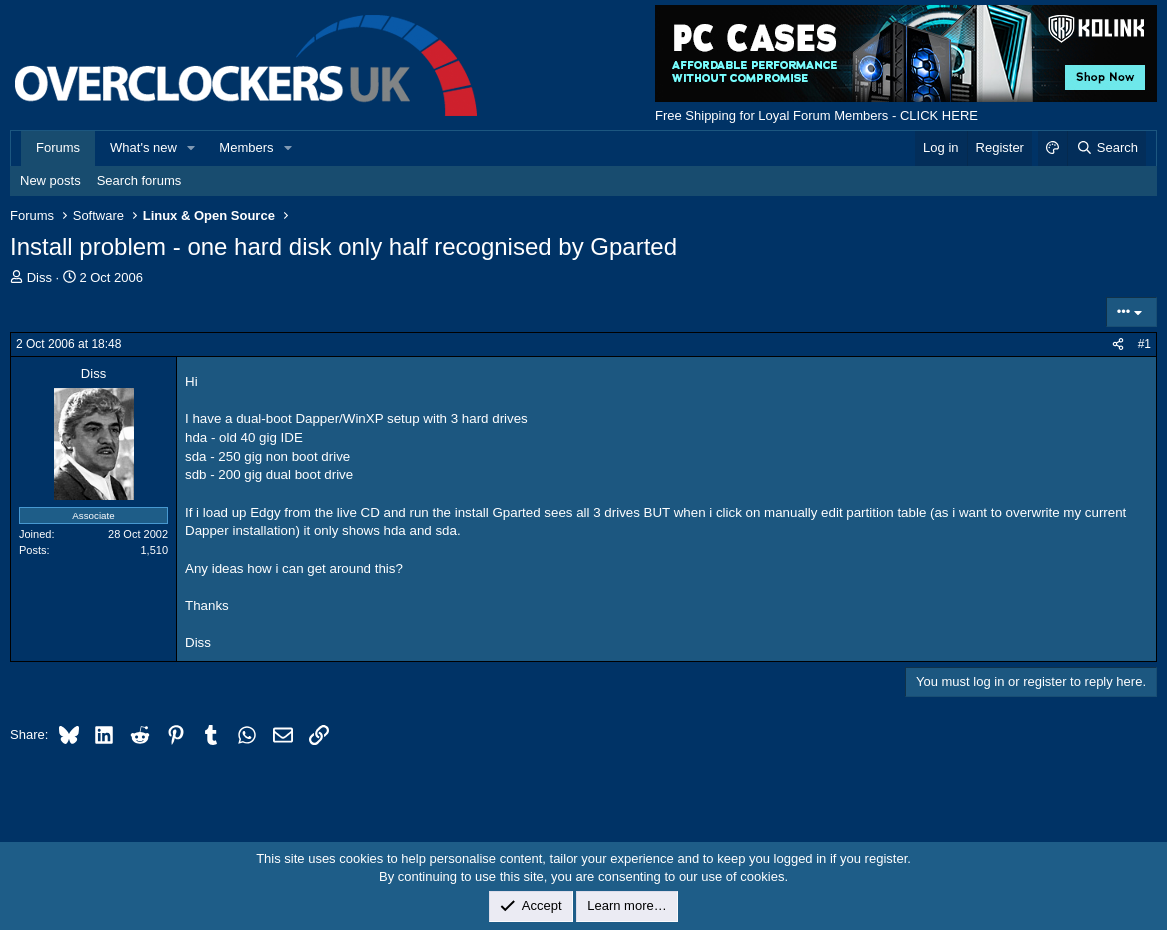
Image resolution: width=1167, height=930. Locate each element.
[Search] (1106, 148)
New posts (50, 180)
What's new (143, 147)
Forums (58, 147)
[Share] (1118, 344)
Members (246, 147)
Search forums (139, 180)
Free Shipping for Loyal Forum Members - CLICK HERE (816, 115)
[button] (192, 148)
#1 (1144, 344)
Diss (39, 277)
